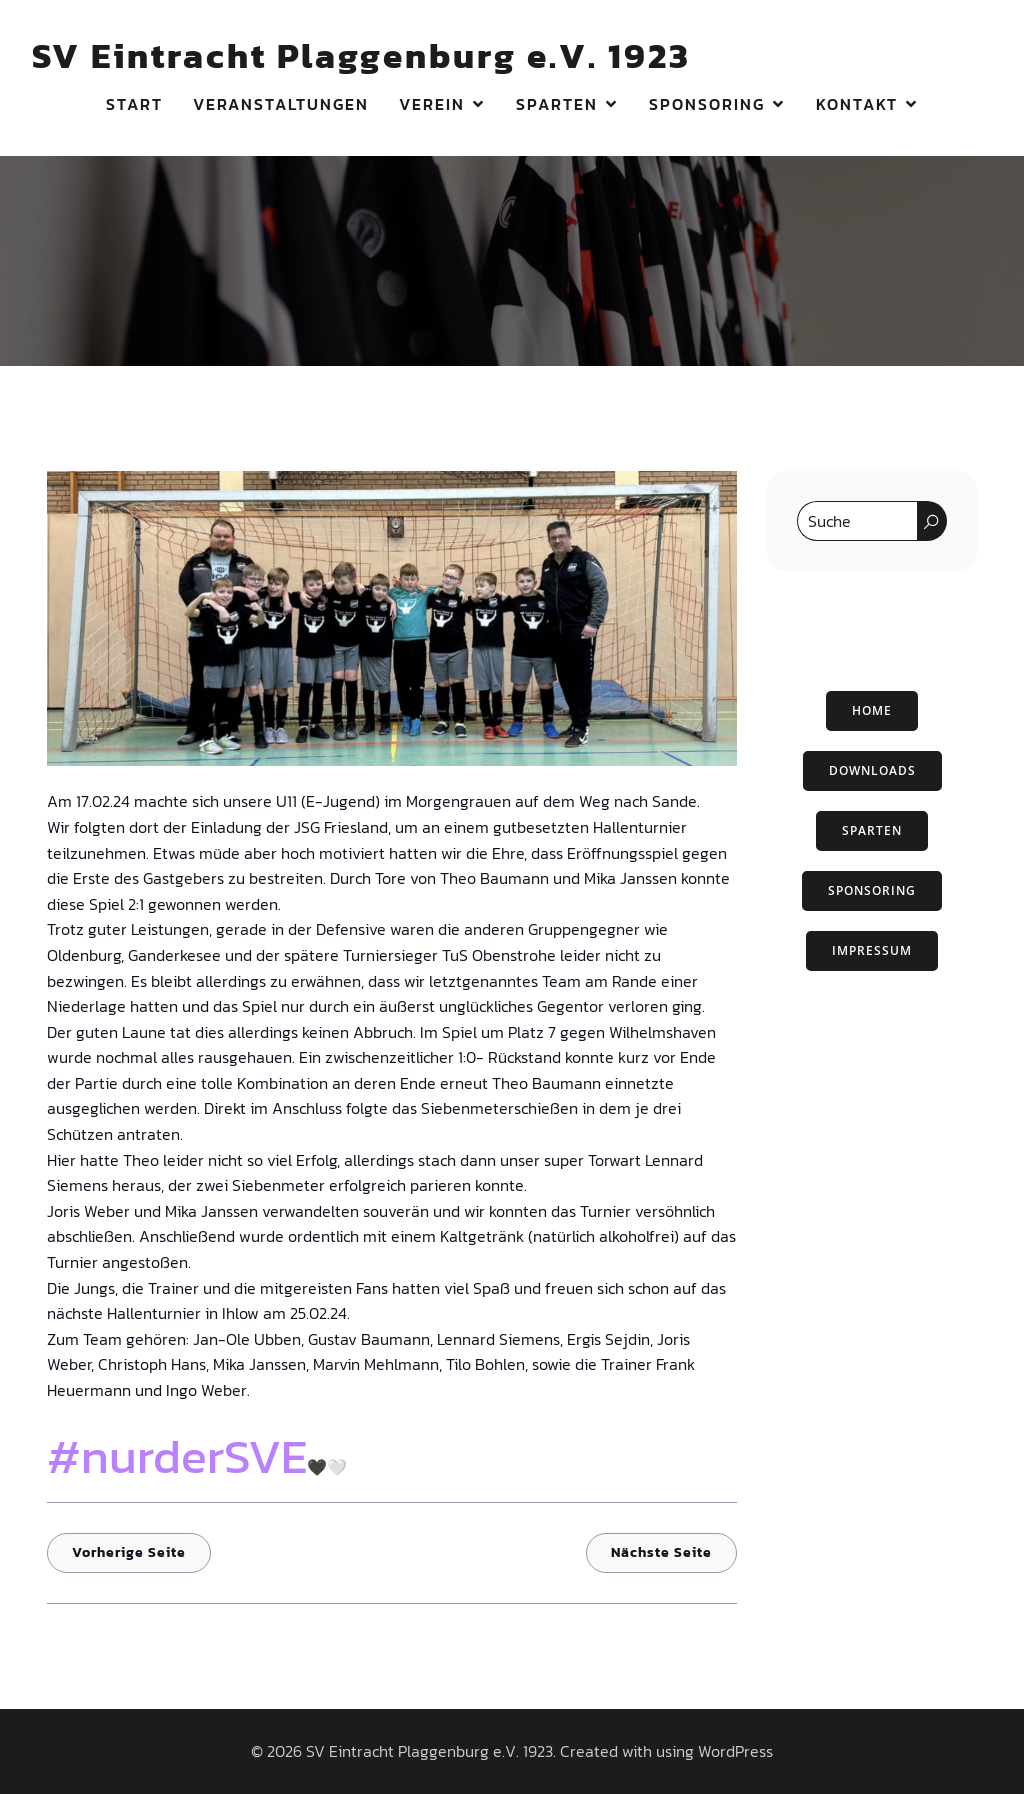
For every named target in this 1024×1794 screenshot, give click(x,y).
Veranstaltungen (281, 105)
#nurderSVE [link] (177, 1456)
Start (134, 105)
